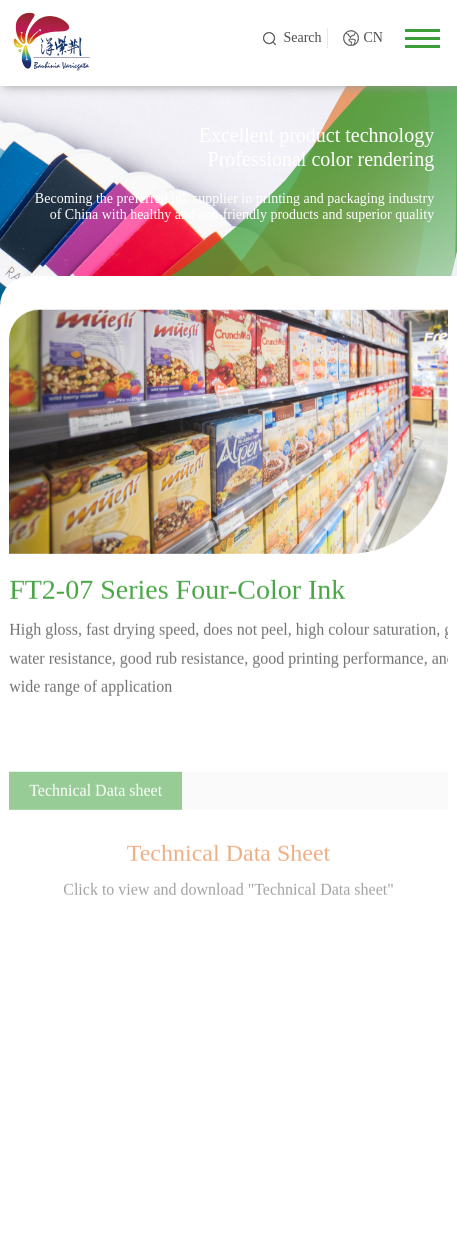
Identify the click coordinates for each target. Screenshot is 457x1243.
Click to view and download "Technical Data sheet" (228, 893)
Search (302, 37)
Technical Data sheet (95, 794)
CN (372, 37)
